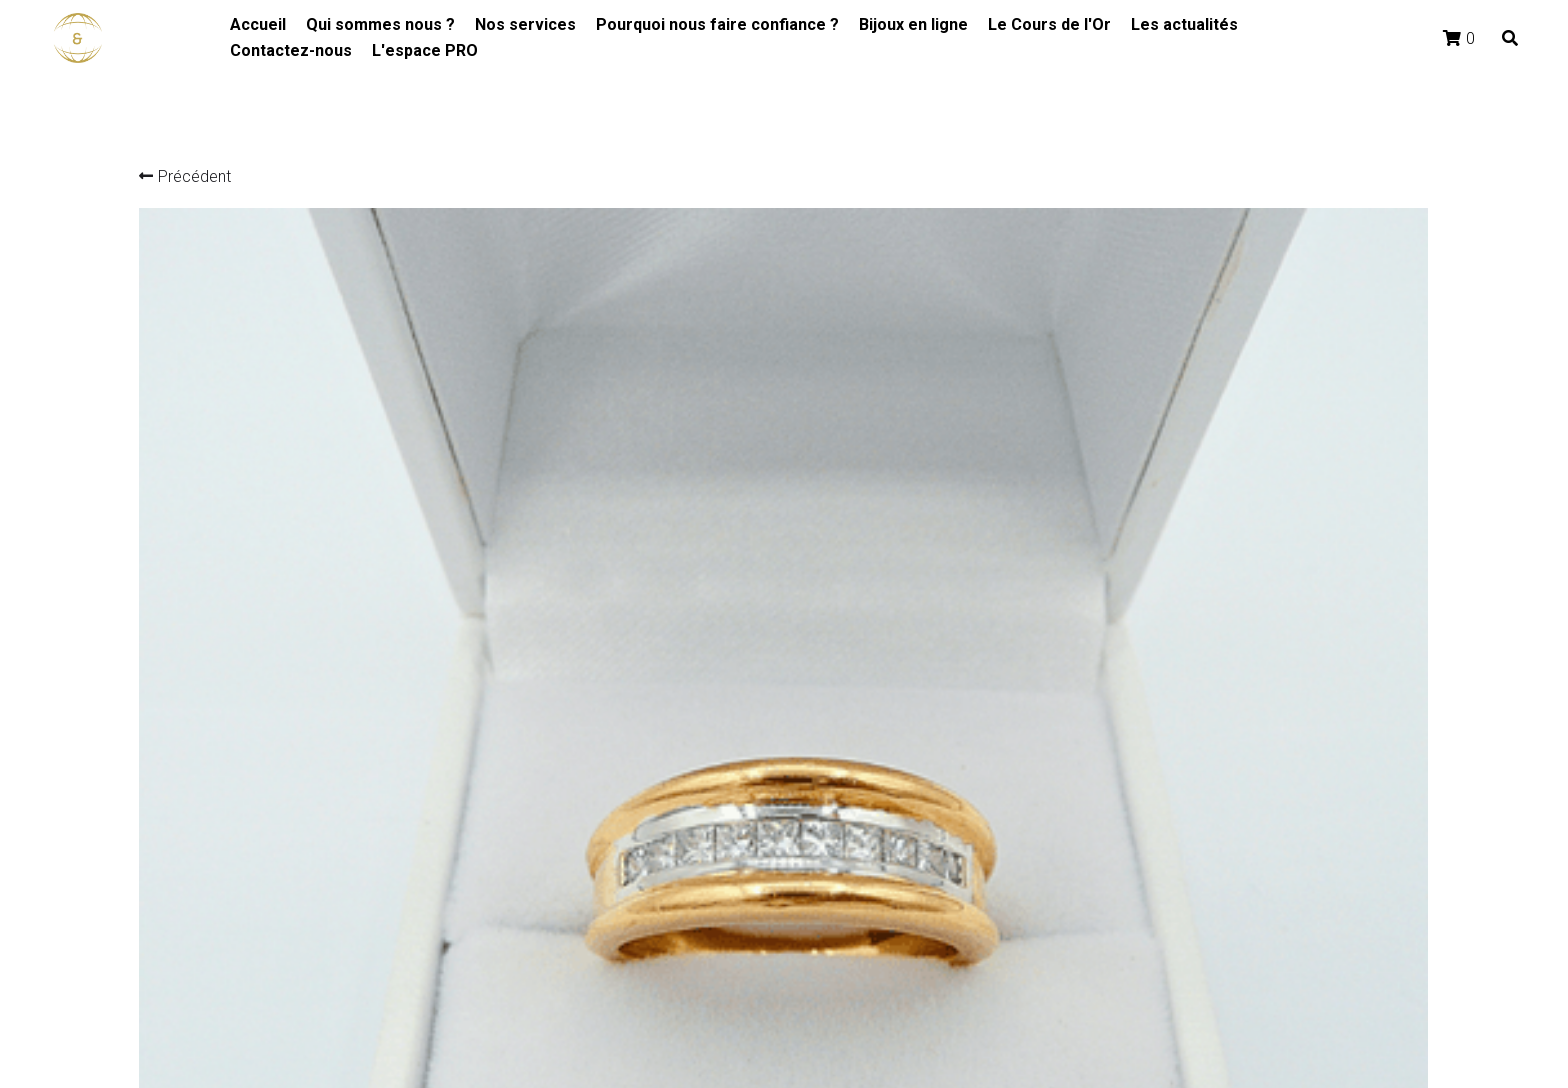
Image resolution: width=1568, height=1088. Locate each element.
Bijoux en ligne (913, 24)
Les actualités (1184, 24)
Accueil (258, 24)
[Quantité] (1197, 630)
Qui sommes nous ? (380, 24)
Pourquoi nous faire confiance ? (717, 24)
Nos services (525, 24)
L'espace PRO (425, 50)
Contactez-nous (291, 50)
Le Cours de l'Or (1049, 24)
